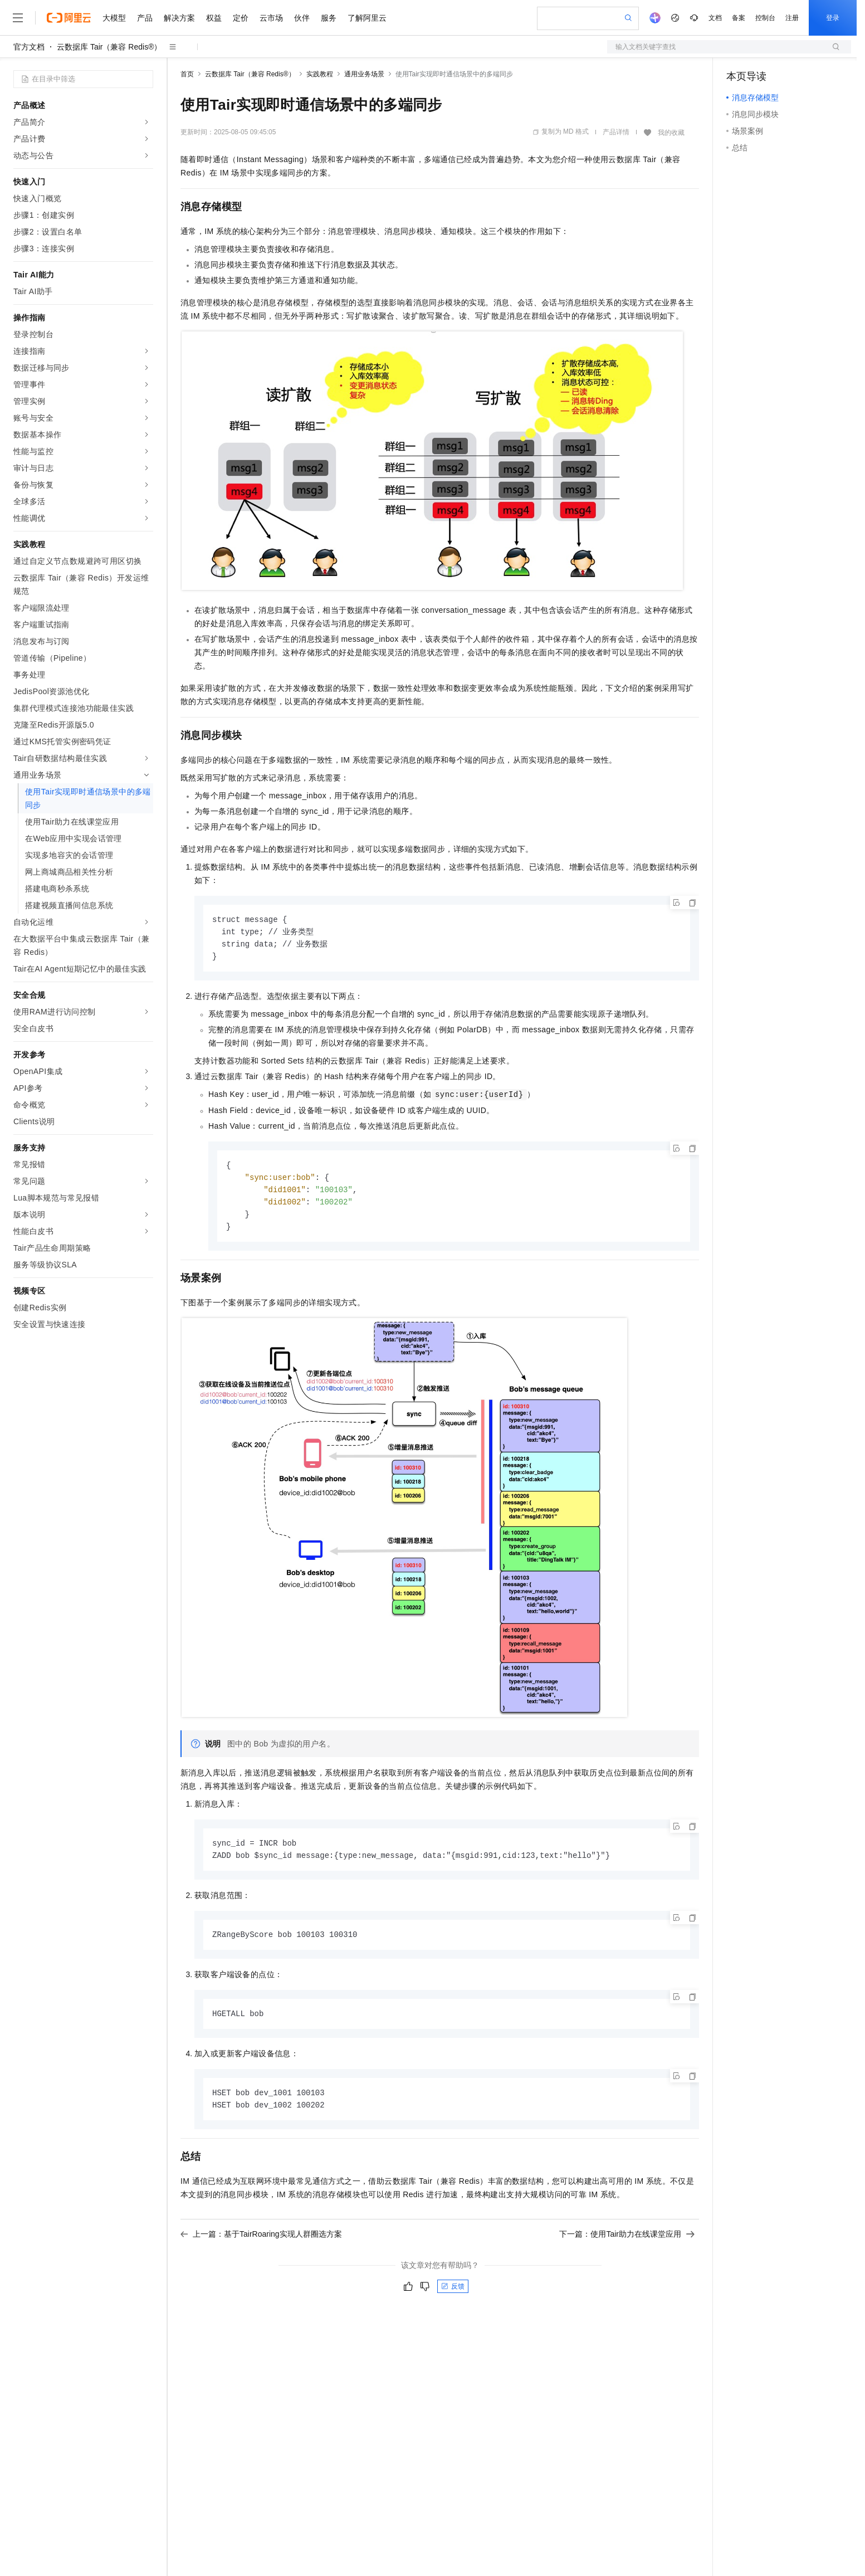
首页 (187, 74)
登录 (832, 18)
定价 (240, 17)
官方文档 (29, 46)
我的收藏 (671, 132)
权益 (214, 17)
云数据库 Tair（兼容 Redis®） (109, 46)
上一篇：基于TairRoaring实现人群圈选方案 (261, 2242)
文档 (715, 18)
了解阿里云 (367, 17)
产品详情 (616, 132)
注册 (792, 18)
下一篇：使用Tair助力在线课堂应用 (627, 2242)
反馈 (453, 2295)
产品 (145, 17)
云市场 (271, 17)
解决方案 (179, 17)
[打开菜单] (18, 18)
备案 (738, 18)
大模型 (114, 17)
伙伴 (302, 17)
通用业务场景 (364, 74)
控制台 (765, 18)
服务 (328, 17)
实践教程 (319, 74)
